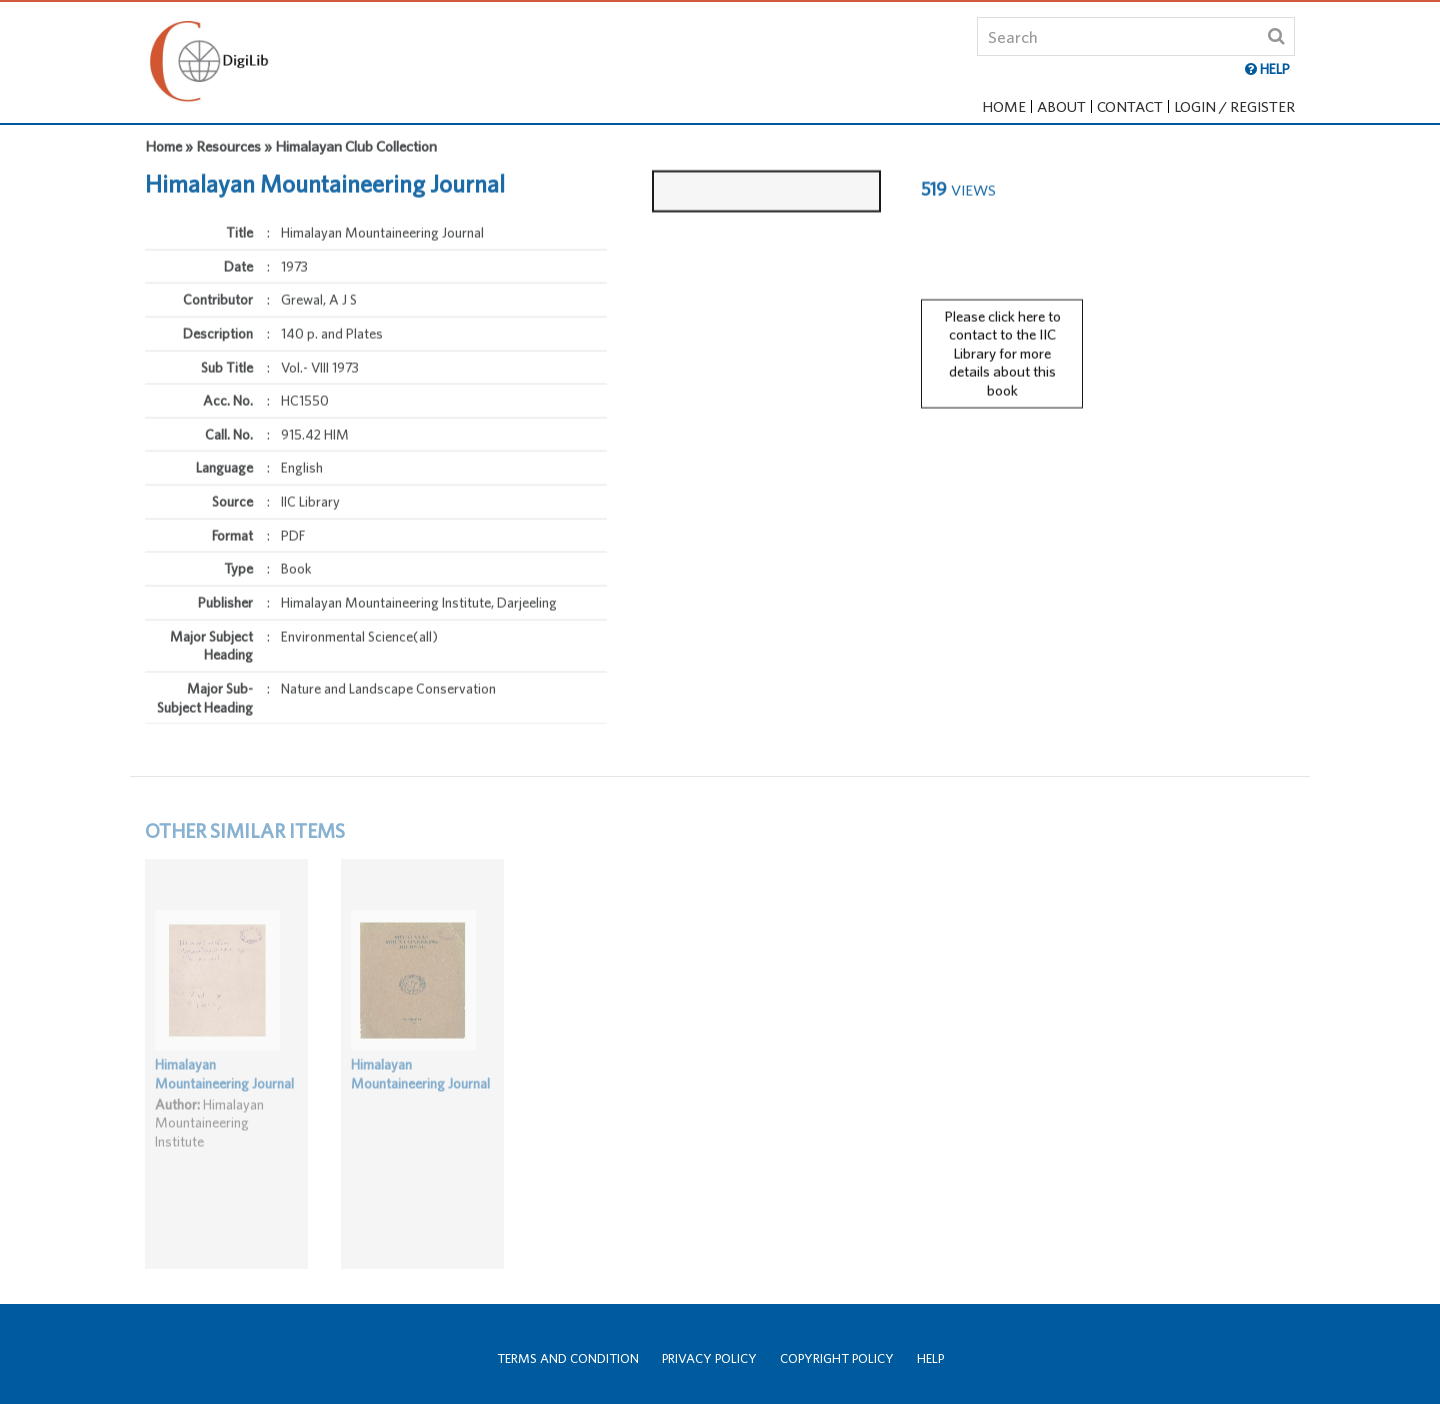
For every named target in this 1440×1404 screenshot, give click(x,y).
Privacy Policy (709, 1358)
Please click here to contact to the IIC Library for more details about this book (1002, 345)
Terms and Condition (568, 1358)
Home (1004, 106)
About (1061, 106)
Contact (1130, 106)
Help (930, 1358)
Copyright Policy (837, 1358)
